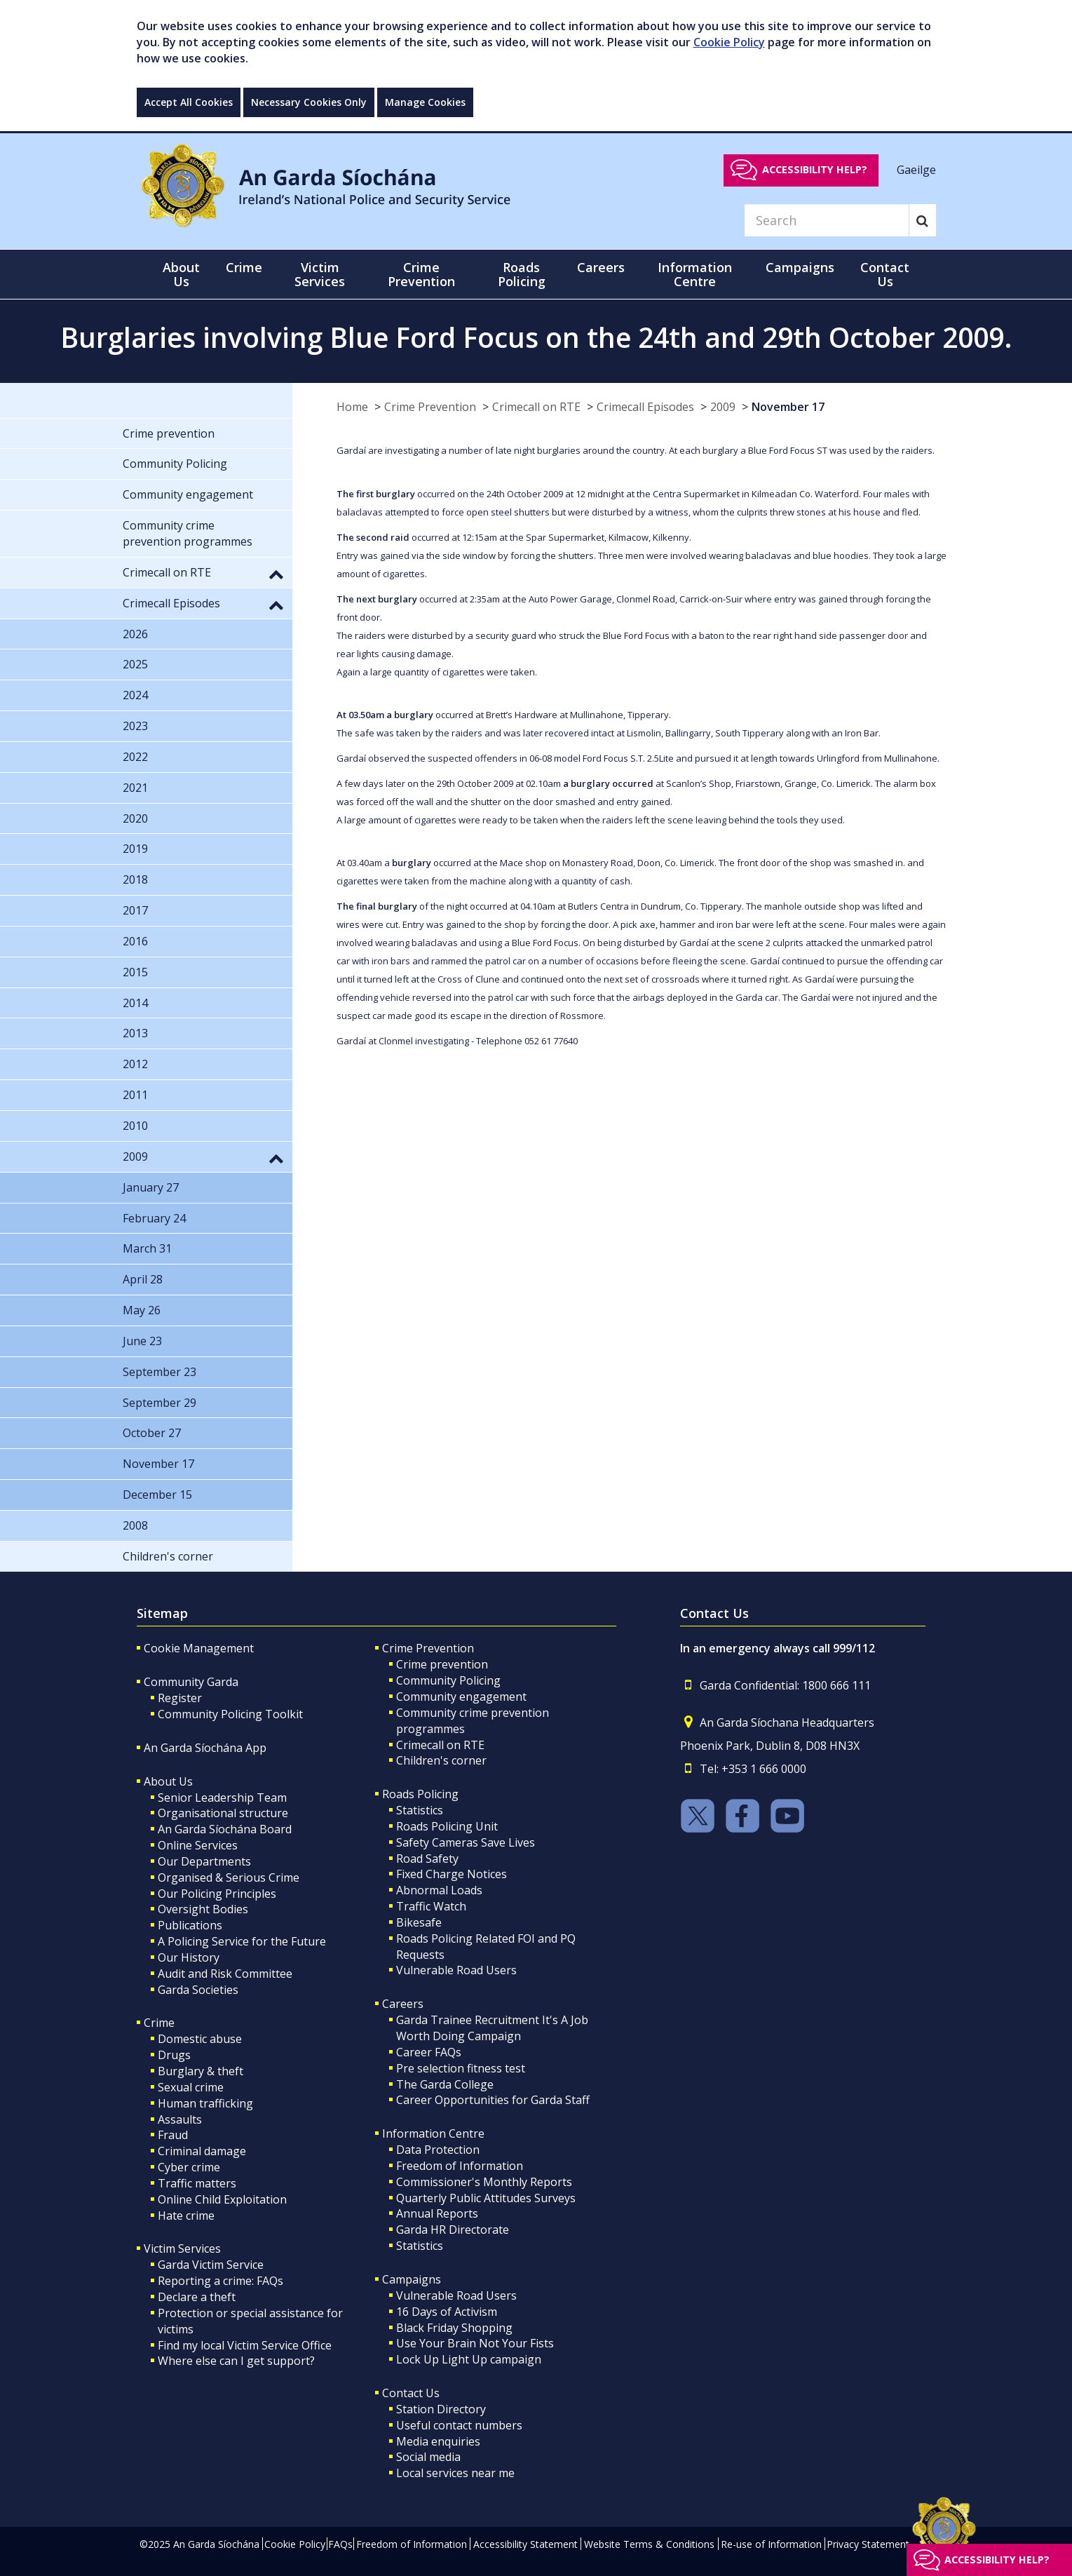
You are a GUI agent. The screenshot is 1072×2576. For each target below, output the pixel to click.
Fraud (173, 2135)
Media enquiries (438, 2441)
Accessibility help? (814, 169)
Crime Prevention (430, 406)
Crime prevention (442, 1664)
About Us (168, 1781)
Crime (159, 2022)
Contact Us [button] (884, 274)
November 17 (788, 406)
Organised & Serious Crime (228, 1877)
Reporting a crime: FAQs (220, 2280)
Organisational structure (223, 1813)
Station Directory (441, 2409)
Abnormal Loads (439, 1890)
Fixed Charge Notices (451, 1874)
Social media (428, 2456)
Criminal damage (202, 2151)
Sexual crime (191, 2087)
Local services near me (455, 2473)
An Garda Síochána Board (225, 1829)
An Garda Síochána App (205, 1747)
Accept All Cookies (188, 102)
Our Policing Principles (217, 1893)
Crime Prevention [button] (421, 274)
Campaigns (411, 2279)
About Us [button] (181, 274)
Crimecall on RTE (536, 406)
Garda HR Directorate (452, 2229)
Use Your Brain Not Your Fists (475, 2343)
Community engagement (461, 1696)
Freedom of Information (459, 2165)
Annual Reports (437, 2213)
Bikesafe (419, 1922)
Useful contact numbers (459, 2425)
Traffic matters (197, 2183)
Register (180, 1698)
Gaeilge (916, 169)
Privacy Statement (868, 2544)
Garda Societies (198, 1989)
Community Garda (191, 1682)
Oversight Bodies (203, 1909)
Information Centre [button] (695, 274)
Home (352, 406)
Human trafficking (205, 2103)
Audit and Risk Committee (225, 1973)
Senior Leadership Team (222, 1797)
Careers (402, 2003)
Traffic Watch (431, 1906)
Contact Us (411, 2393)
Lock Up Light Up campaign (468, 2359)
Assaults (180, 2119)
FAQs (340, 2544)
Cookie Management (199, 1648)
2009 (722, 406)
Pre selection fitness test (460, 2068)
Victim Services (182, 2248)
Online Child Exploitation (222, 2199)
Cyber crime (189, 2167)
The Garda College (445, 2084)
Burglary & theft (200, 2071)
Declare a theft (197, 2297)
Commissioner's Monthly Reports (484, 2182)
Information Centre (433, 2133)
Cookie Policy (729, 42)
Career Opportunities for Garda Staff (493, 2100)
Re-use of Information (771, 2544)
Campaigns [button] (800, 267)
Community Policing (448, 1680)
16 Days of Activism (446, 2311)
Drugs (174, 2055)
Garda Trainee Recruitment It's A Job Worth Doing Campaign (492, 2028)
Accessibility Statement (525, 2544)
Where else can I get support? (236, 2360)
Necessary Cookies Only (309, 102)
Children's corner (441, 1760)
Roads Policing (420, 1794)
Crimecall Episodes (645, 406)
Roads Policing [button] (521, 274)
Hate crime (186, 2215)
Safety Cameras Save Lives (465, 1842)
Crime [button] (244, 267)
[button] (276, 573)
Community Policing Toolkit (230, 1714)
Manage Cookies (425, 102)
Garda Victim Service (211, 2264)
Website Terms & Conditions (649, 2544)
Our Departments (204, 1861)
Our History (188, 1957)
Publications (190, 1925)
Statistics (419, 1810)
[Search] (827, 220)
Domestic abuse (200, 2038)
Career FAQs (428, 2052)
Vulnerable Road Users (456, 1970)
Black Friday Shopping (454, 2327)
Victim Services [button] (319, 274)
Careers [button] (601, 267)
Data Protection (438, 2149)
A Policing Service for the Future (242, 1941)
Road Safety (427, 1858)
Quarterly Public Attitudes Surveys (486, 2198)
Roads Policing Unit (447, 1826)
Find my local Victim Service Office (245, 2345)
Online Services (198, 1845)
